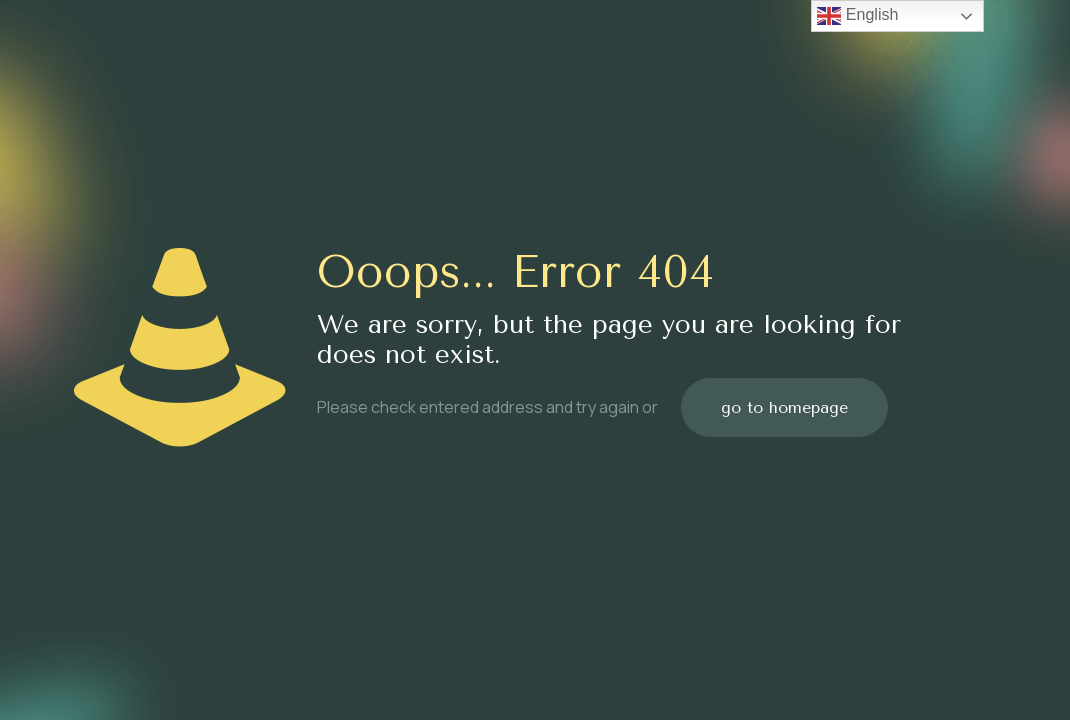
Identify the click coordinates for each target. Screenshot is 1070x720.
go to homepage (784, 407)
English (857, 16)
